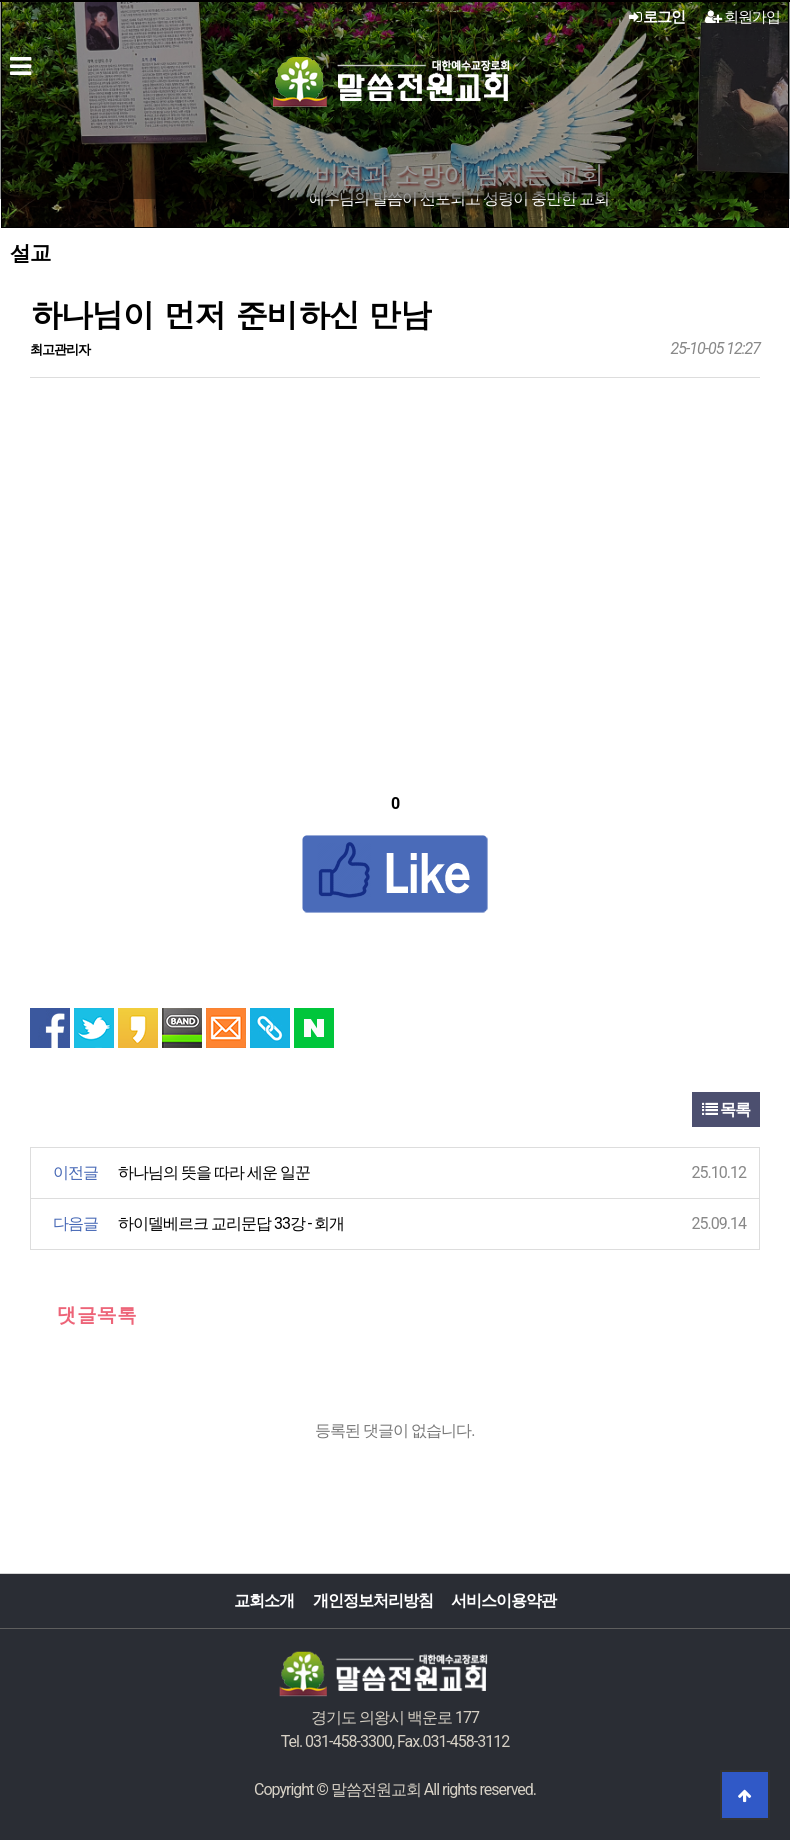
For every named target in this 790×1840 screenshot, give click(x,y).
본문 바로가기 (0, 0)
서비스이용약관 (503, 1600)
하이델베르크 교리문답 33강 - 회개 (231, 1223)
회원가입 (742, 17)
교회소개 (264, 1600)
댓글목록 (83, 1314)
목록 (726, 1109)
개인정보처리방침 (373, 1600)
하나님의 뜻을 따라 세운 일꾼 (214, 1172)
